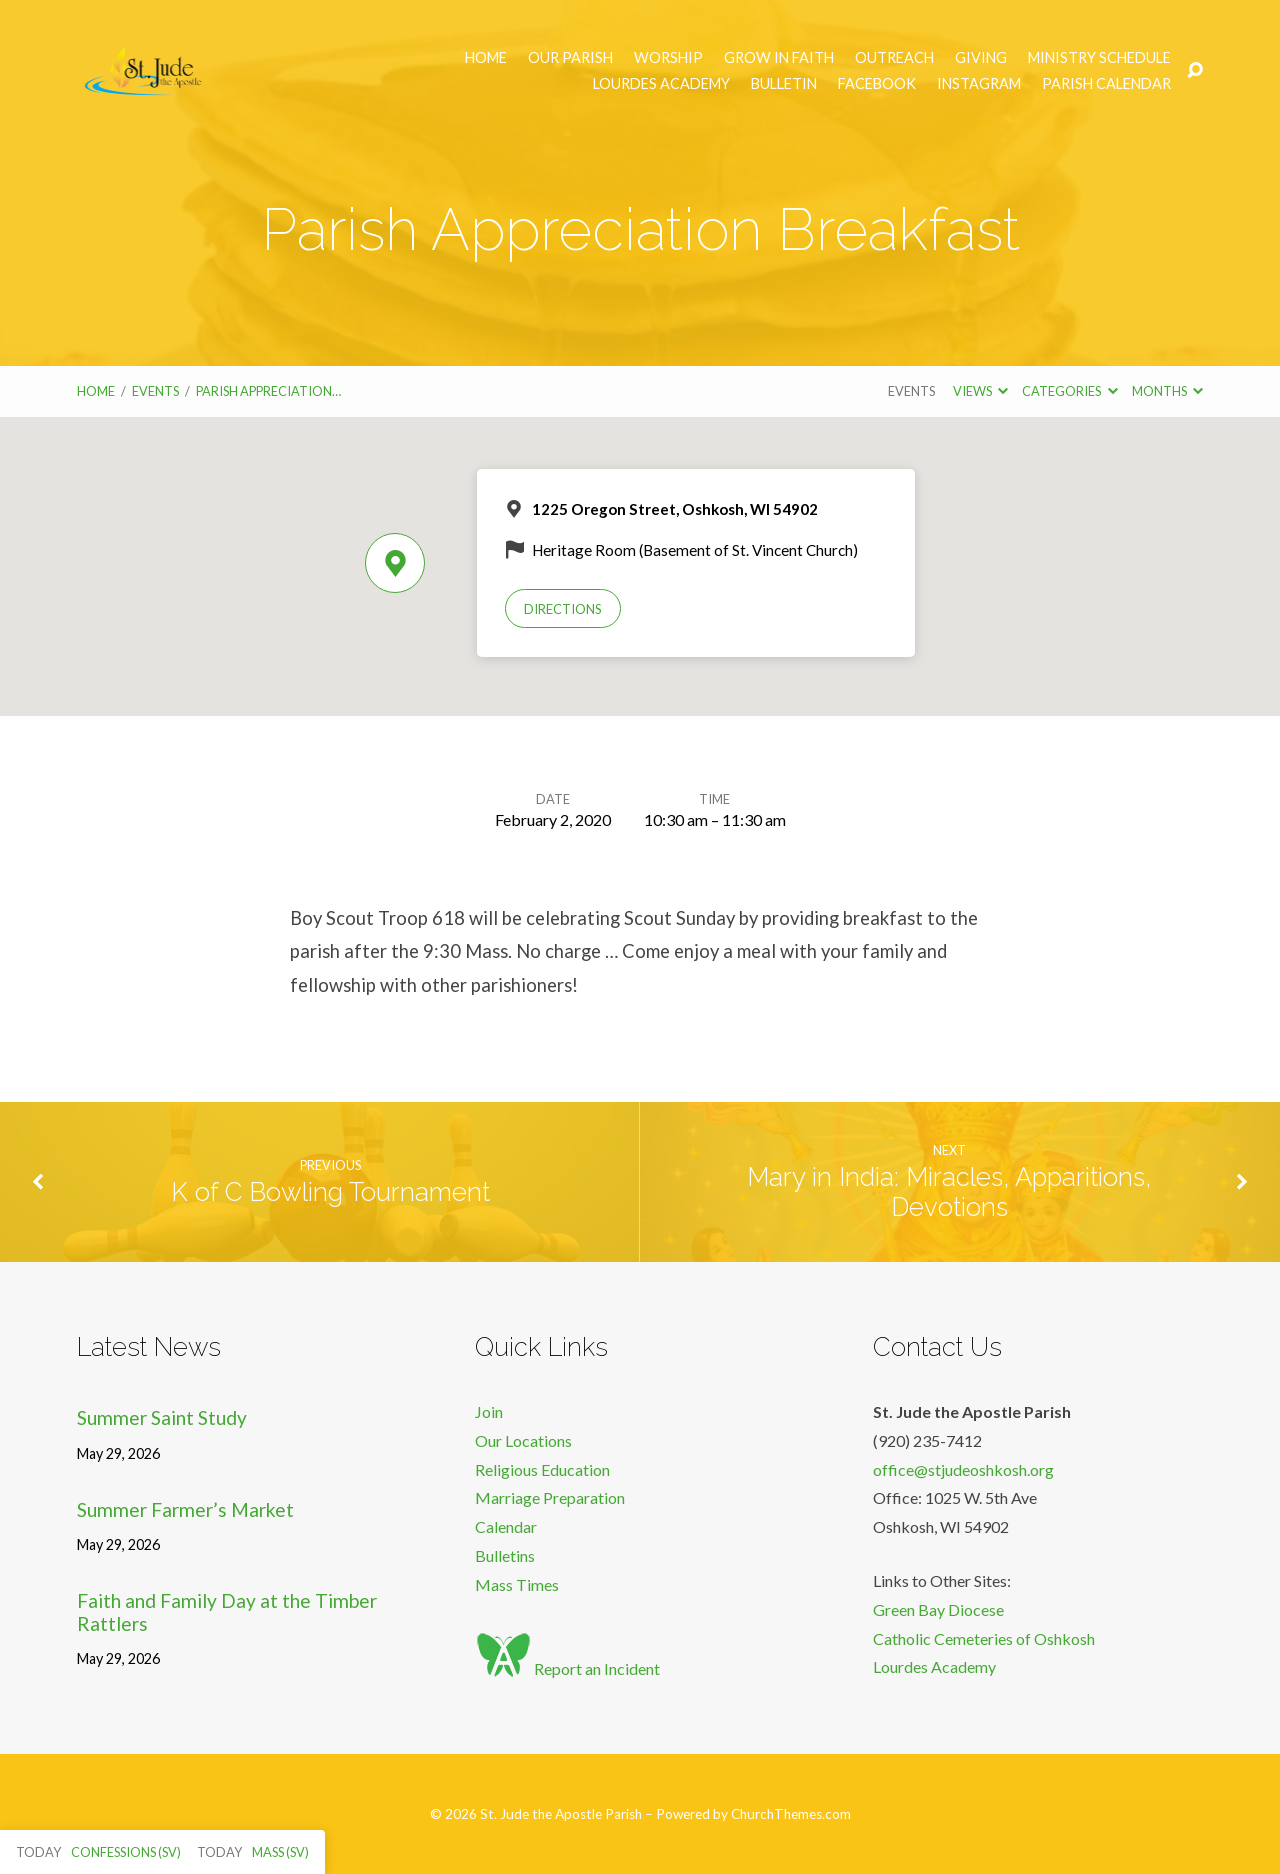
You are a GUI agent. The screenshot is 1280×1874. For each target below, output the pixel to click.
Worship (668, 58)
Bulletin (784, 84)
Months (1167, 391)
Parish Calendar (1106, 84)
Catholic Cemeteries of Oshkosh (984, 1638)
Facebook (877, 84)
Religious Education (542, 1469)
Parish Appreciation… (268, 391)
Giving (981, 58)
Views (980, 391)
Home (486, 58)
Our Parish (570, 58)
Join (489, 1411)
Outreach (894, 58)
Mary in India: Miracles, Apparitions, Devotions (949, 1192)
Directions (563, 609)
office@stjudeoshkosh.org (963, 1469)
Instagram (979, 84)
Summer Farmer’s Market (185, 1509)
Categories (1069, 391)
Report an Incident (567, 1668)
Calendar (506, 1526)
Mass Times (517, 1584)
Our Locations (523, 1440)
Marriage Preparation (550, 1497)
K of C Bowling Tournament (330, 1192)
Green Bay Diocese (938, 1609)
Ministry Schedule (1099, 58)
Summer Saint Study (162, 1417)
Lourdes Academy (661, 84)
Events (155, 391)
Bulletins (505, 1555)
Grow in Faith (779, 58)
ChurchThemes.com (791, 1814)
